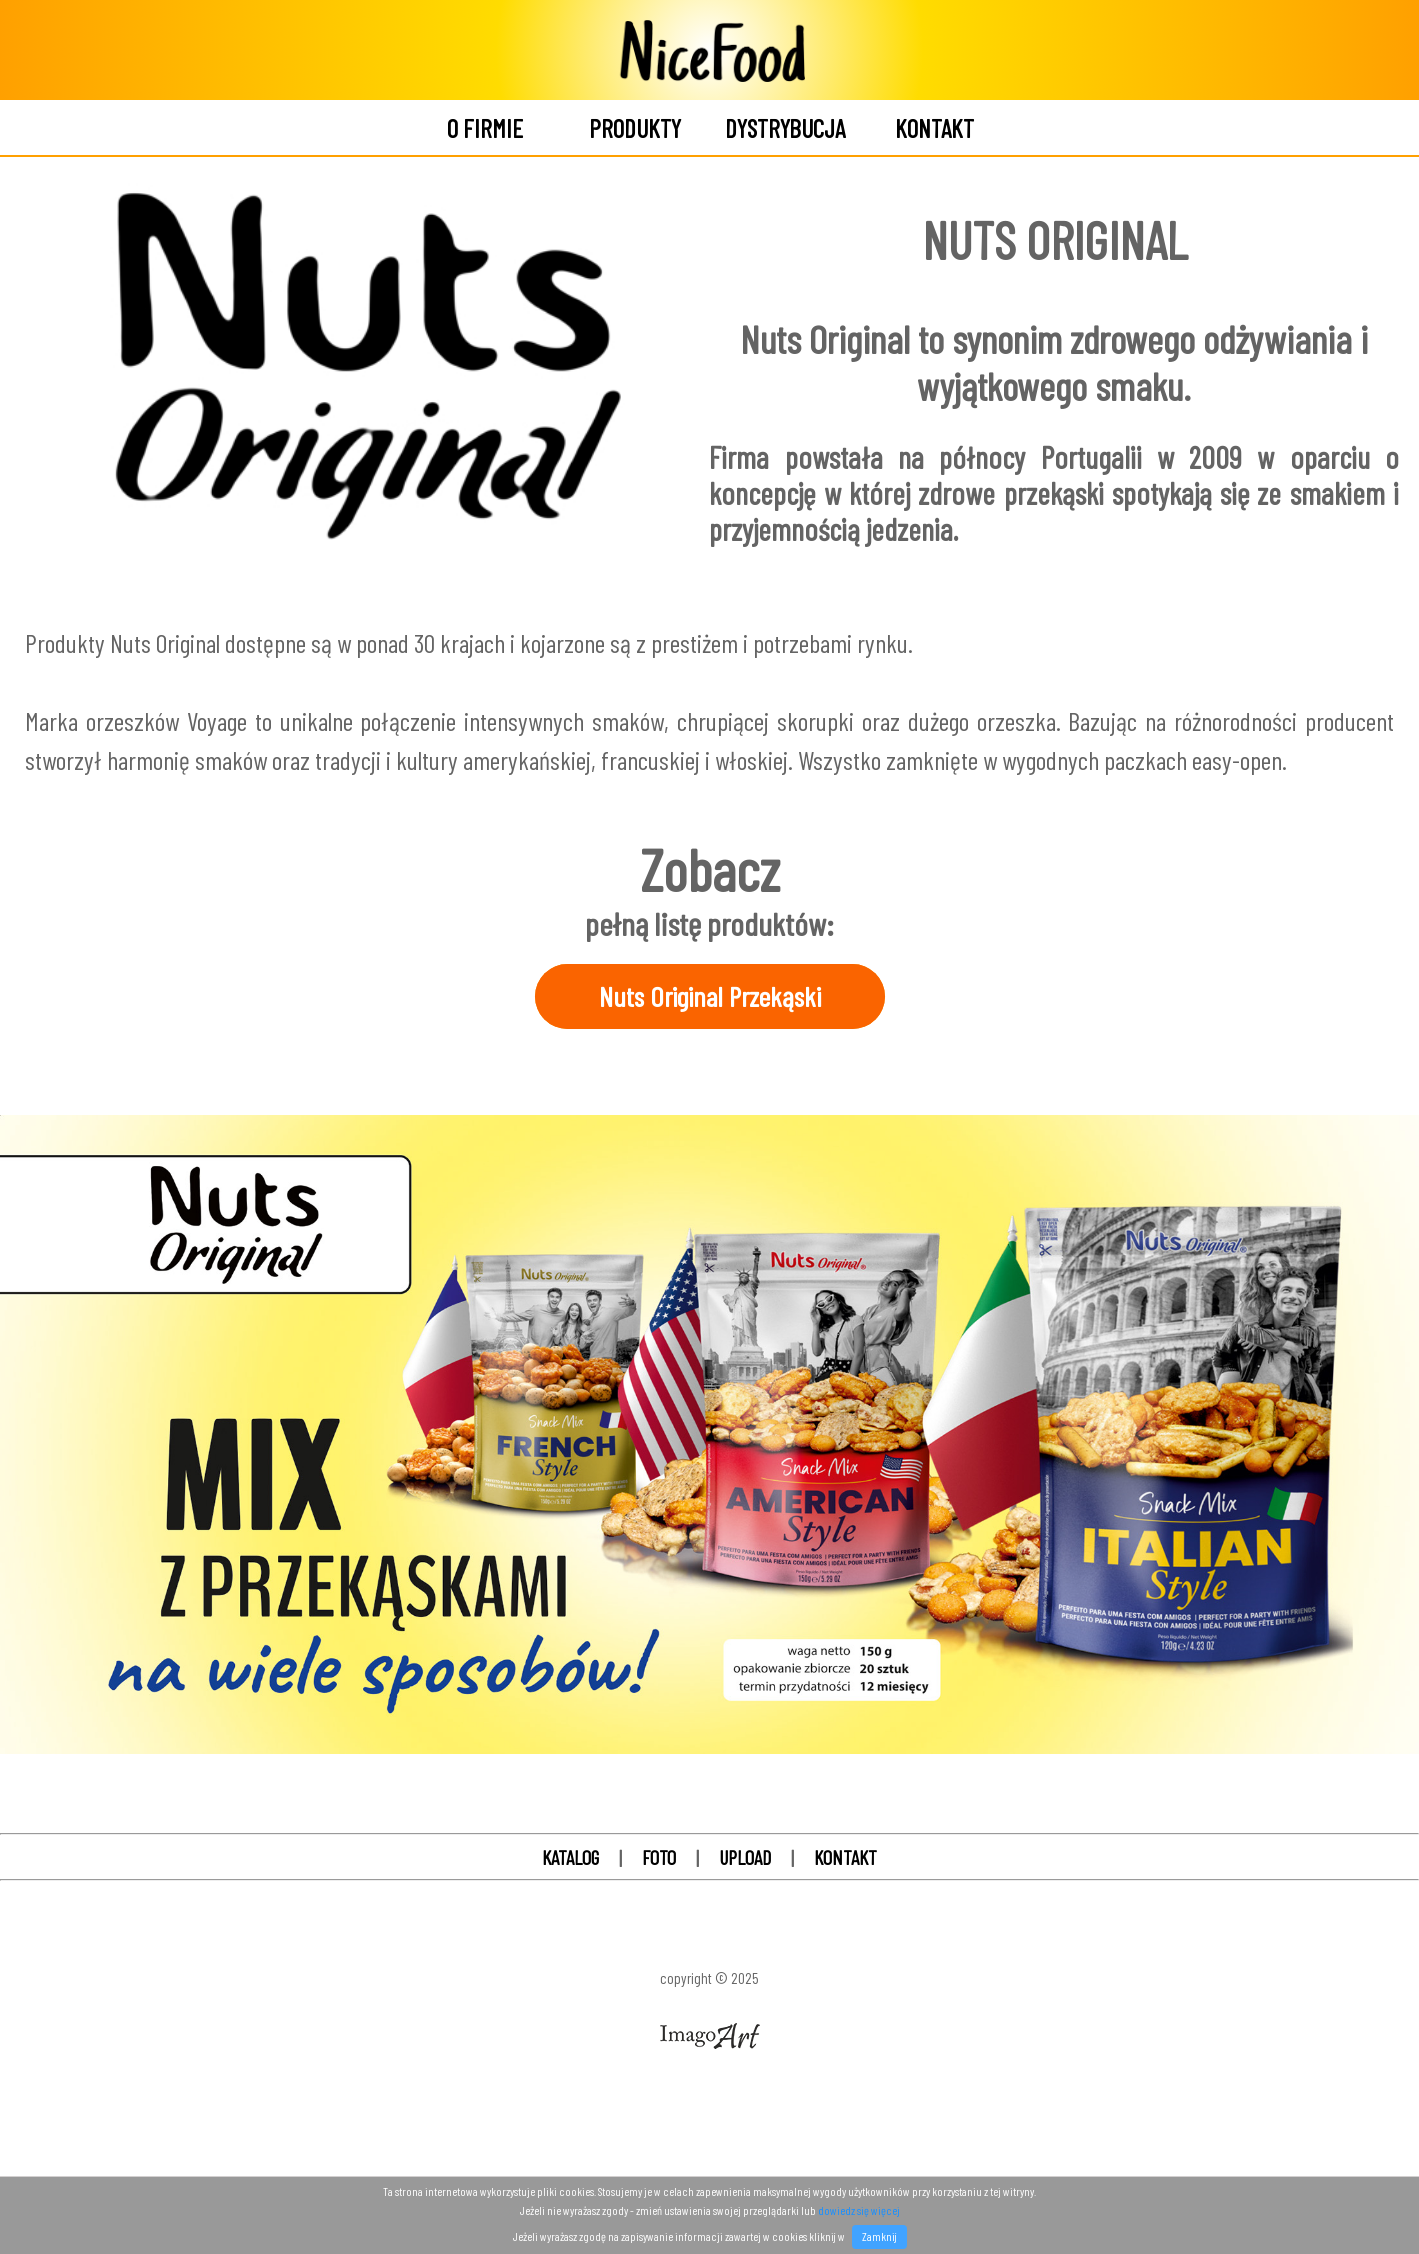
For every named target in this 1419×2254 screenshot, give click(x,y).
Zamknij (879, 2236)
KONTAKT (845, 1857)
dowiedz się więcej (859, 2210)
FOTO (661, 1857)
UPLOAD (745, 1857)
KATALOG (572, 1857)
